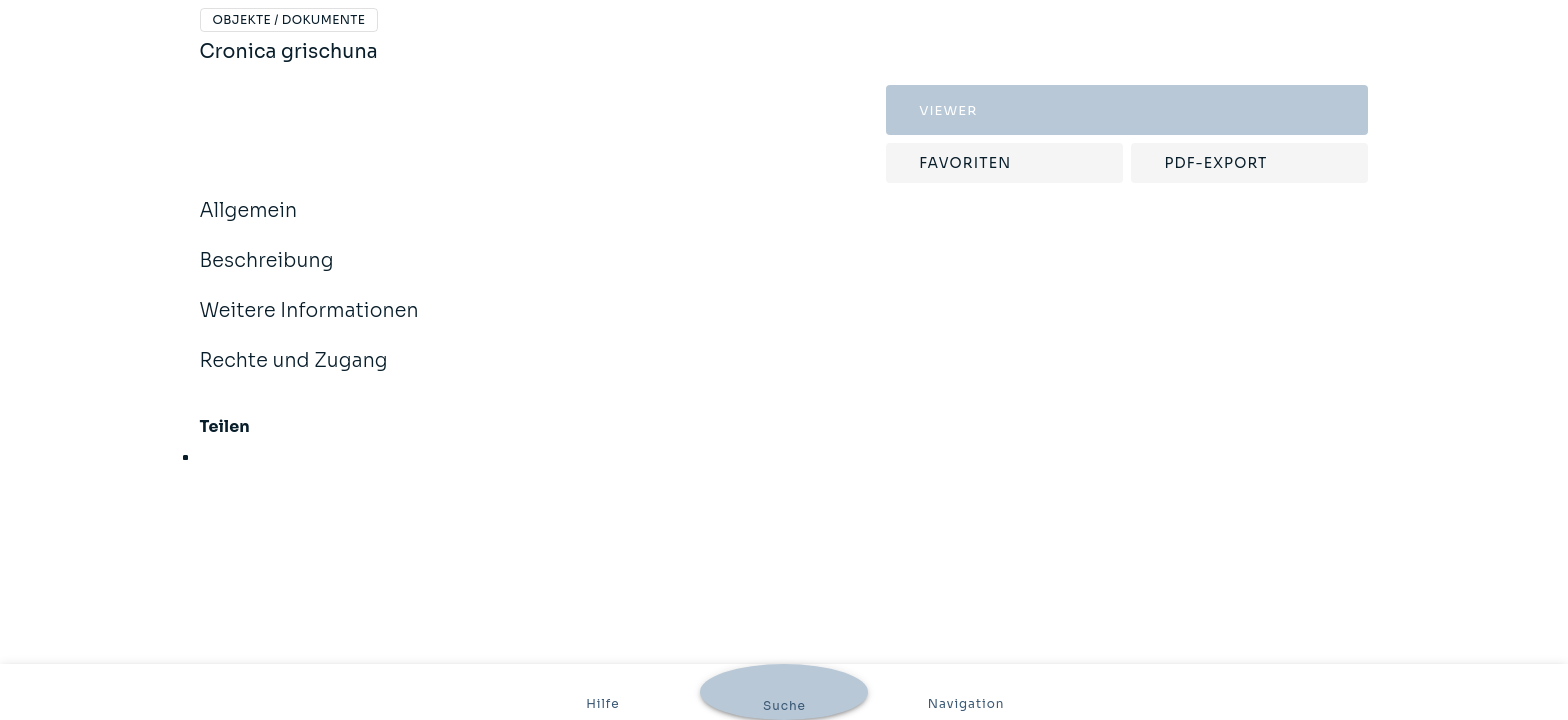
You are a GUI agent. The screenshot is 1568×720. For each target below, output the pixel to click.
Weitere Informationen (309, 324)
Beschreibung (267, 274)
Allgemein (249, 224)
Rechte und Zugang (294, 374)
